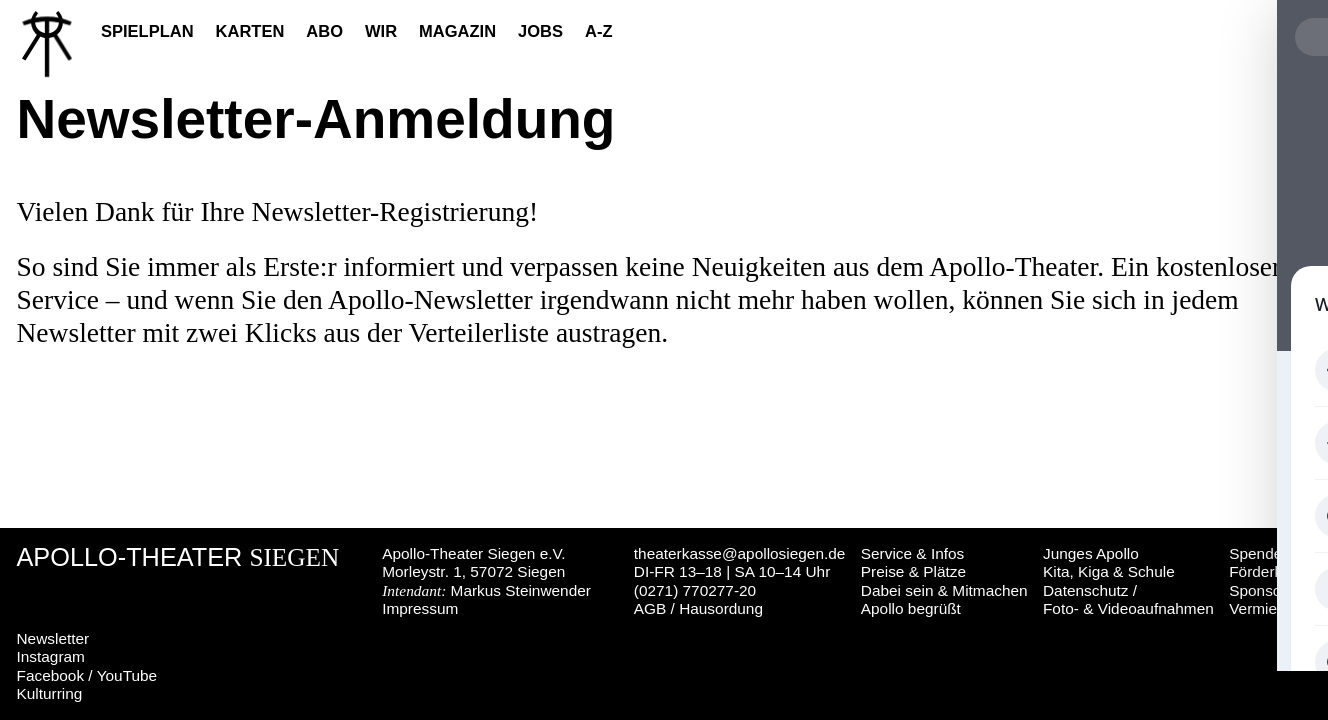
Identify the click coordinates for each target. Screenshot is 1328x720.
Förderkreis (1268, 571)
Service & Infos (913, 553)
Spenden (1260, 553)
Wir (381, 31)
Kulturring (50, 693)
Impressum (420, 608)
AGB (650, 608)
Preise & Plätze (913, 571)
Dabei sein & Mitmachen (944, 590)
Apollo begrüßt (911, 608)
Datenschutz (1086, 590)
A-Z (599, 31)
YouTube (127, 675)
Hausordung (721, 608)
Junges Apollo (1091, 553)
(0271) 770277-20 (695, 590)
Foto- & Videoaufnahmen (1128, 608)
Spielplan (147, 31)
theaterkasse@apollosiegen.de (740, 553)
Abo (324, 31)
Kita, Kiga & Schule (1109, 571)
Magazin (457, 31)
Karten (250, 31)
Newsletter (53, 638)
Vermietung (1268, 608)
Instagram (51, 656)
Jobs (540, 31)
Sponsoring (1268, 590)
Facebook (51, 675)
